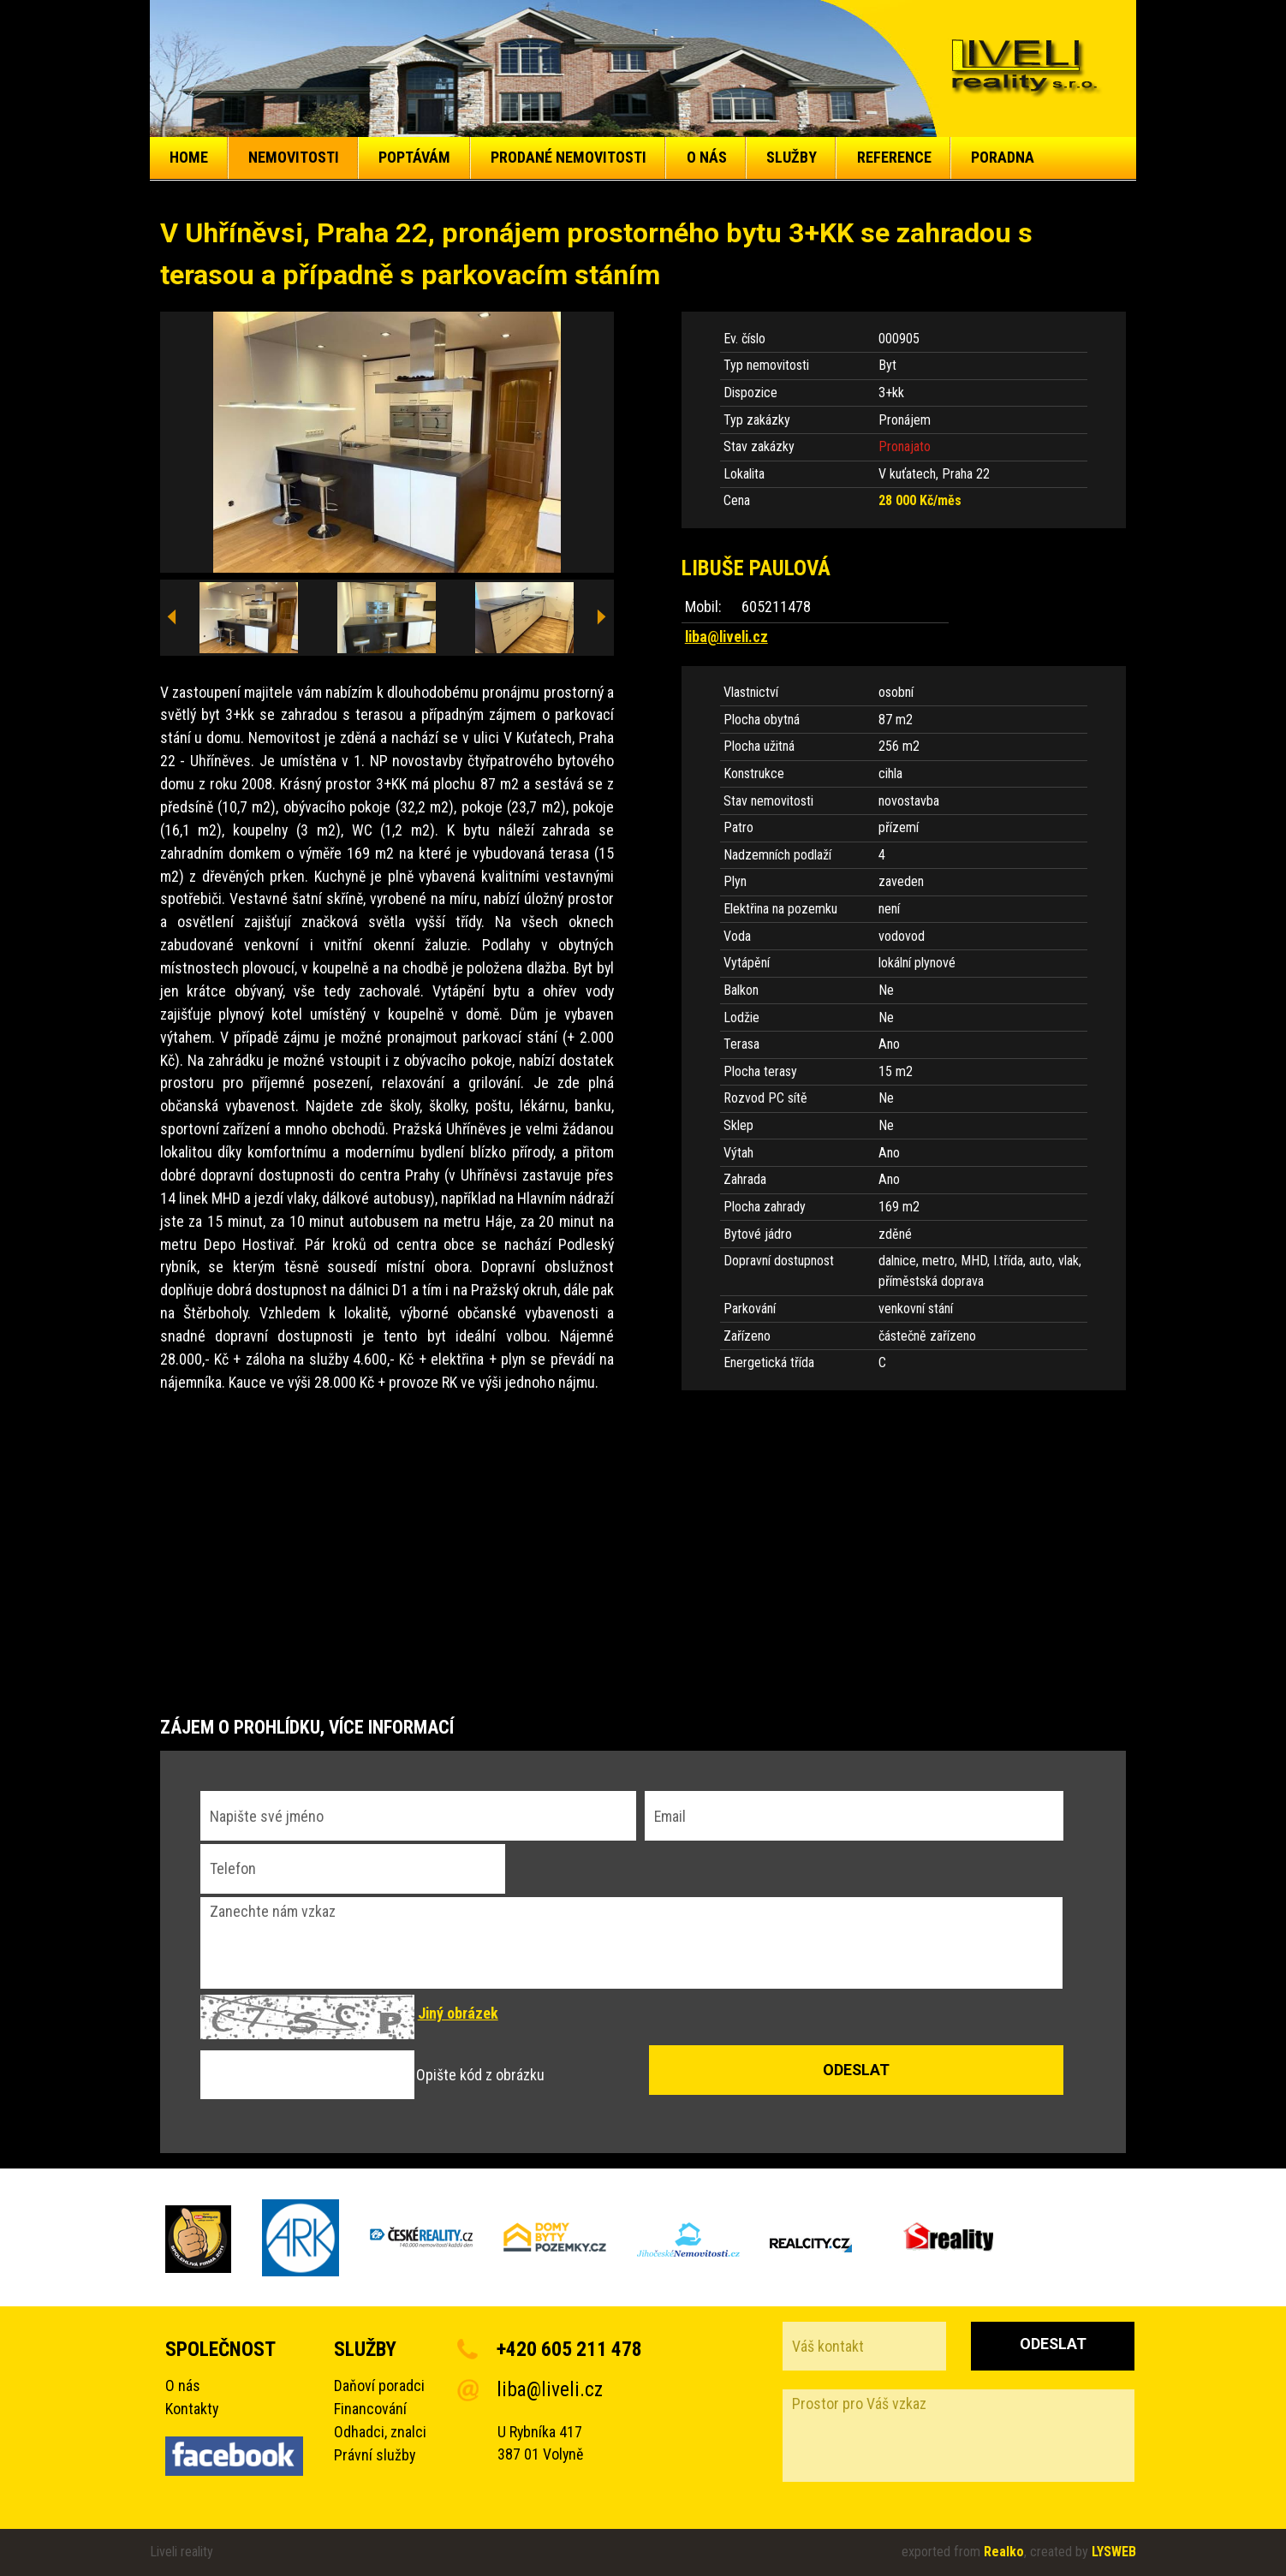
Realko (1004, 2551)
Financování (370, 2409)
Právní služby (374, 2455)
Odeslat (1053, 2344)
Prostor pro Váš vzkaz (958, 2435)
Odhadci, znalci (380, 2432)
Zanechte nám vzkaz (631, 1943)
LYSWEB (1114, 2551)
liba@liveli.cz (726, 636)
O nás (182, 2386)
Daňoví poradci (379, 2386)
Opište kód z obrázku (480, 2075)
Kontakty (191, 2409)
